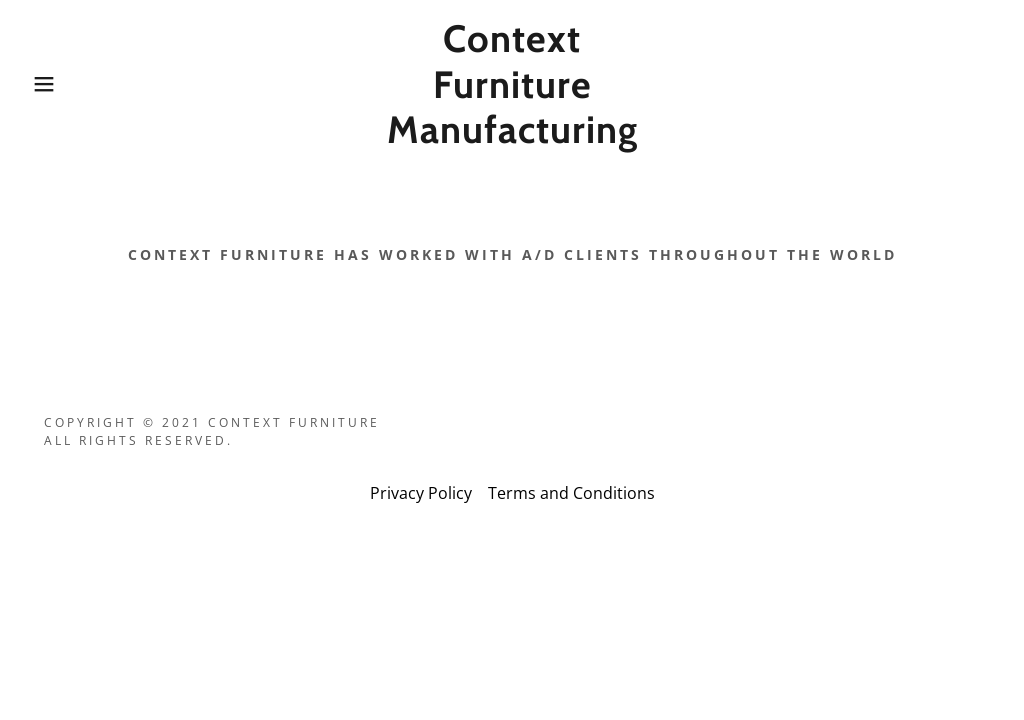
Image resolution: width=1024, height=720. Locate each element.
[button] (51, 84)
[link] (511, 137)
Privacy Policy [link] (421, 493)
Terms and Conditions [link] (571, 493)
